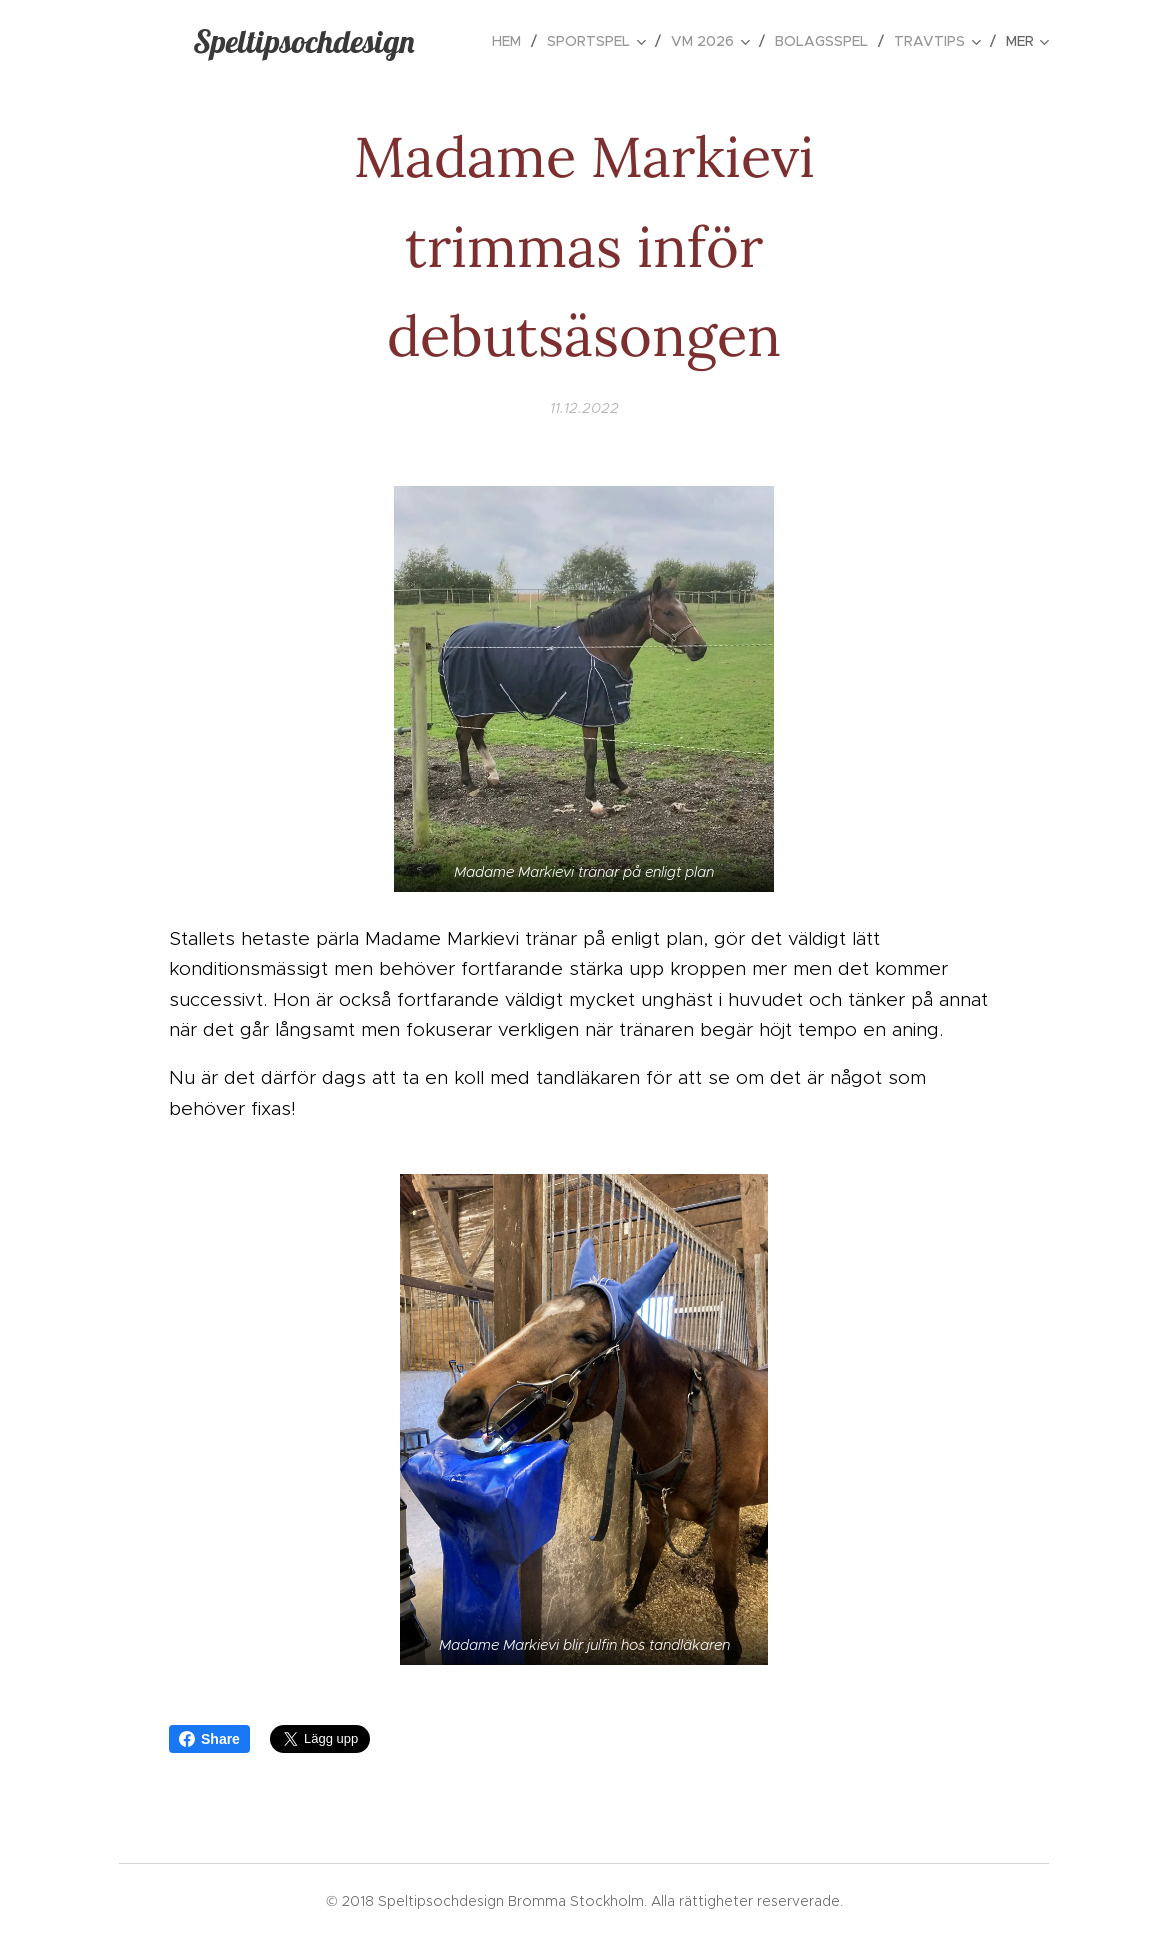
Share (209, 1739)
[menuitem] (512, 41)
